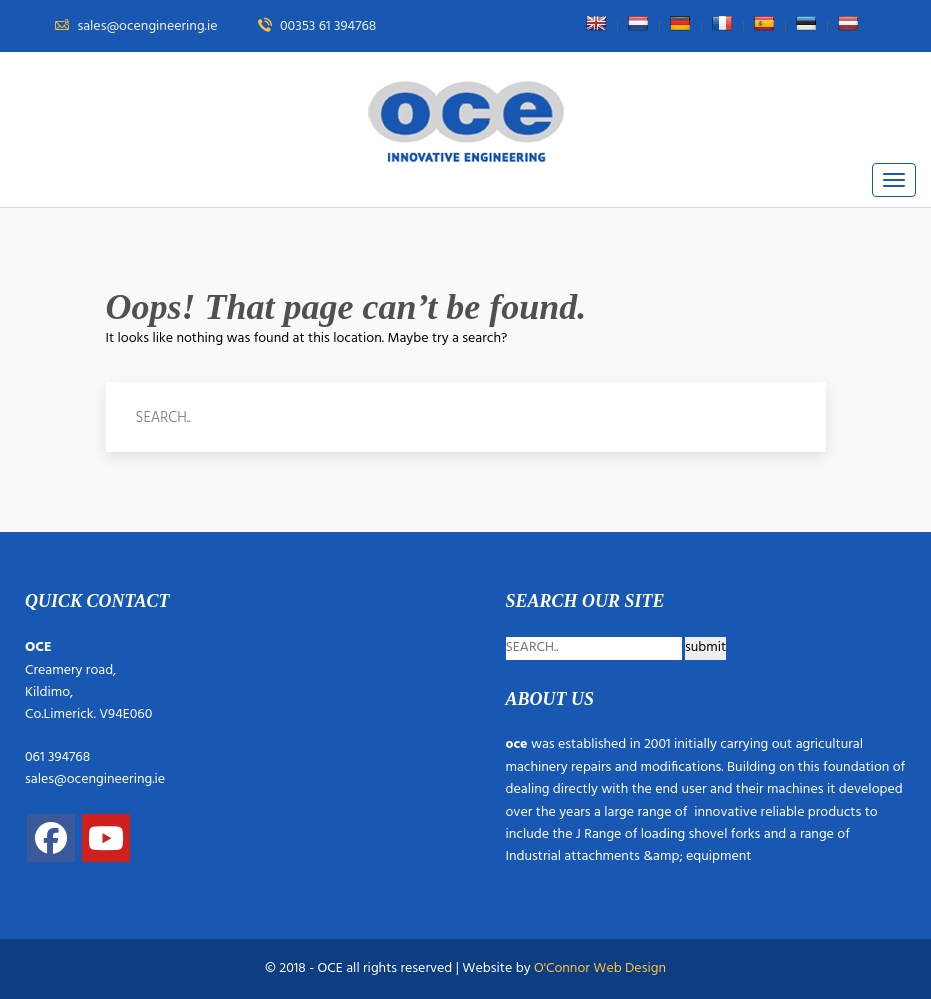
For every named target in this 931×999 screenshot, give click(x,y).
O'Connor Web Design (600, 968)
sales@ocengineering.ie (95, 779)
